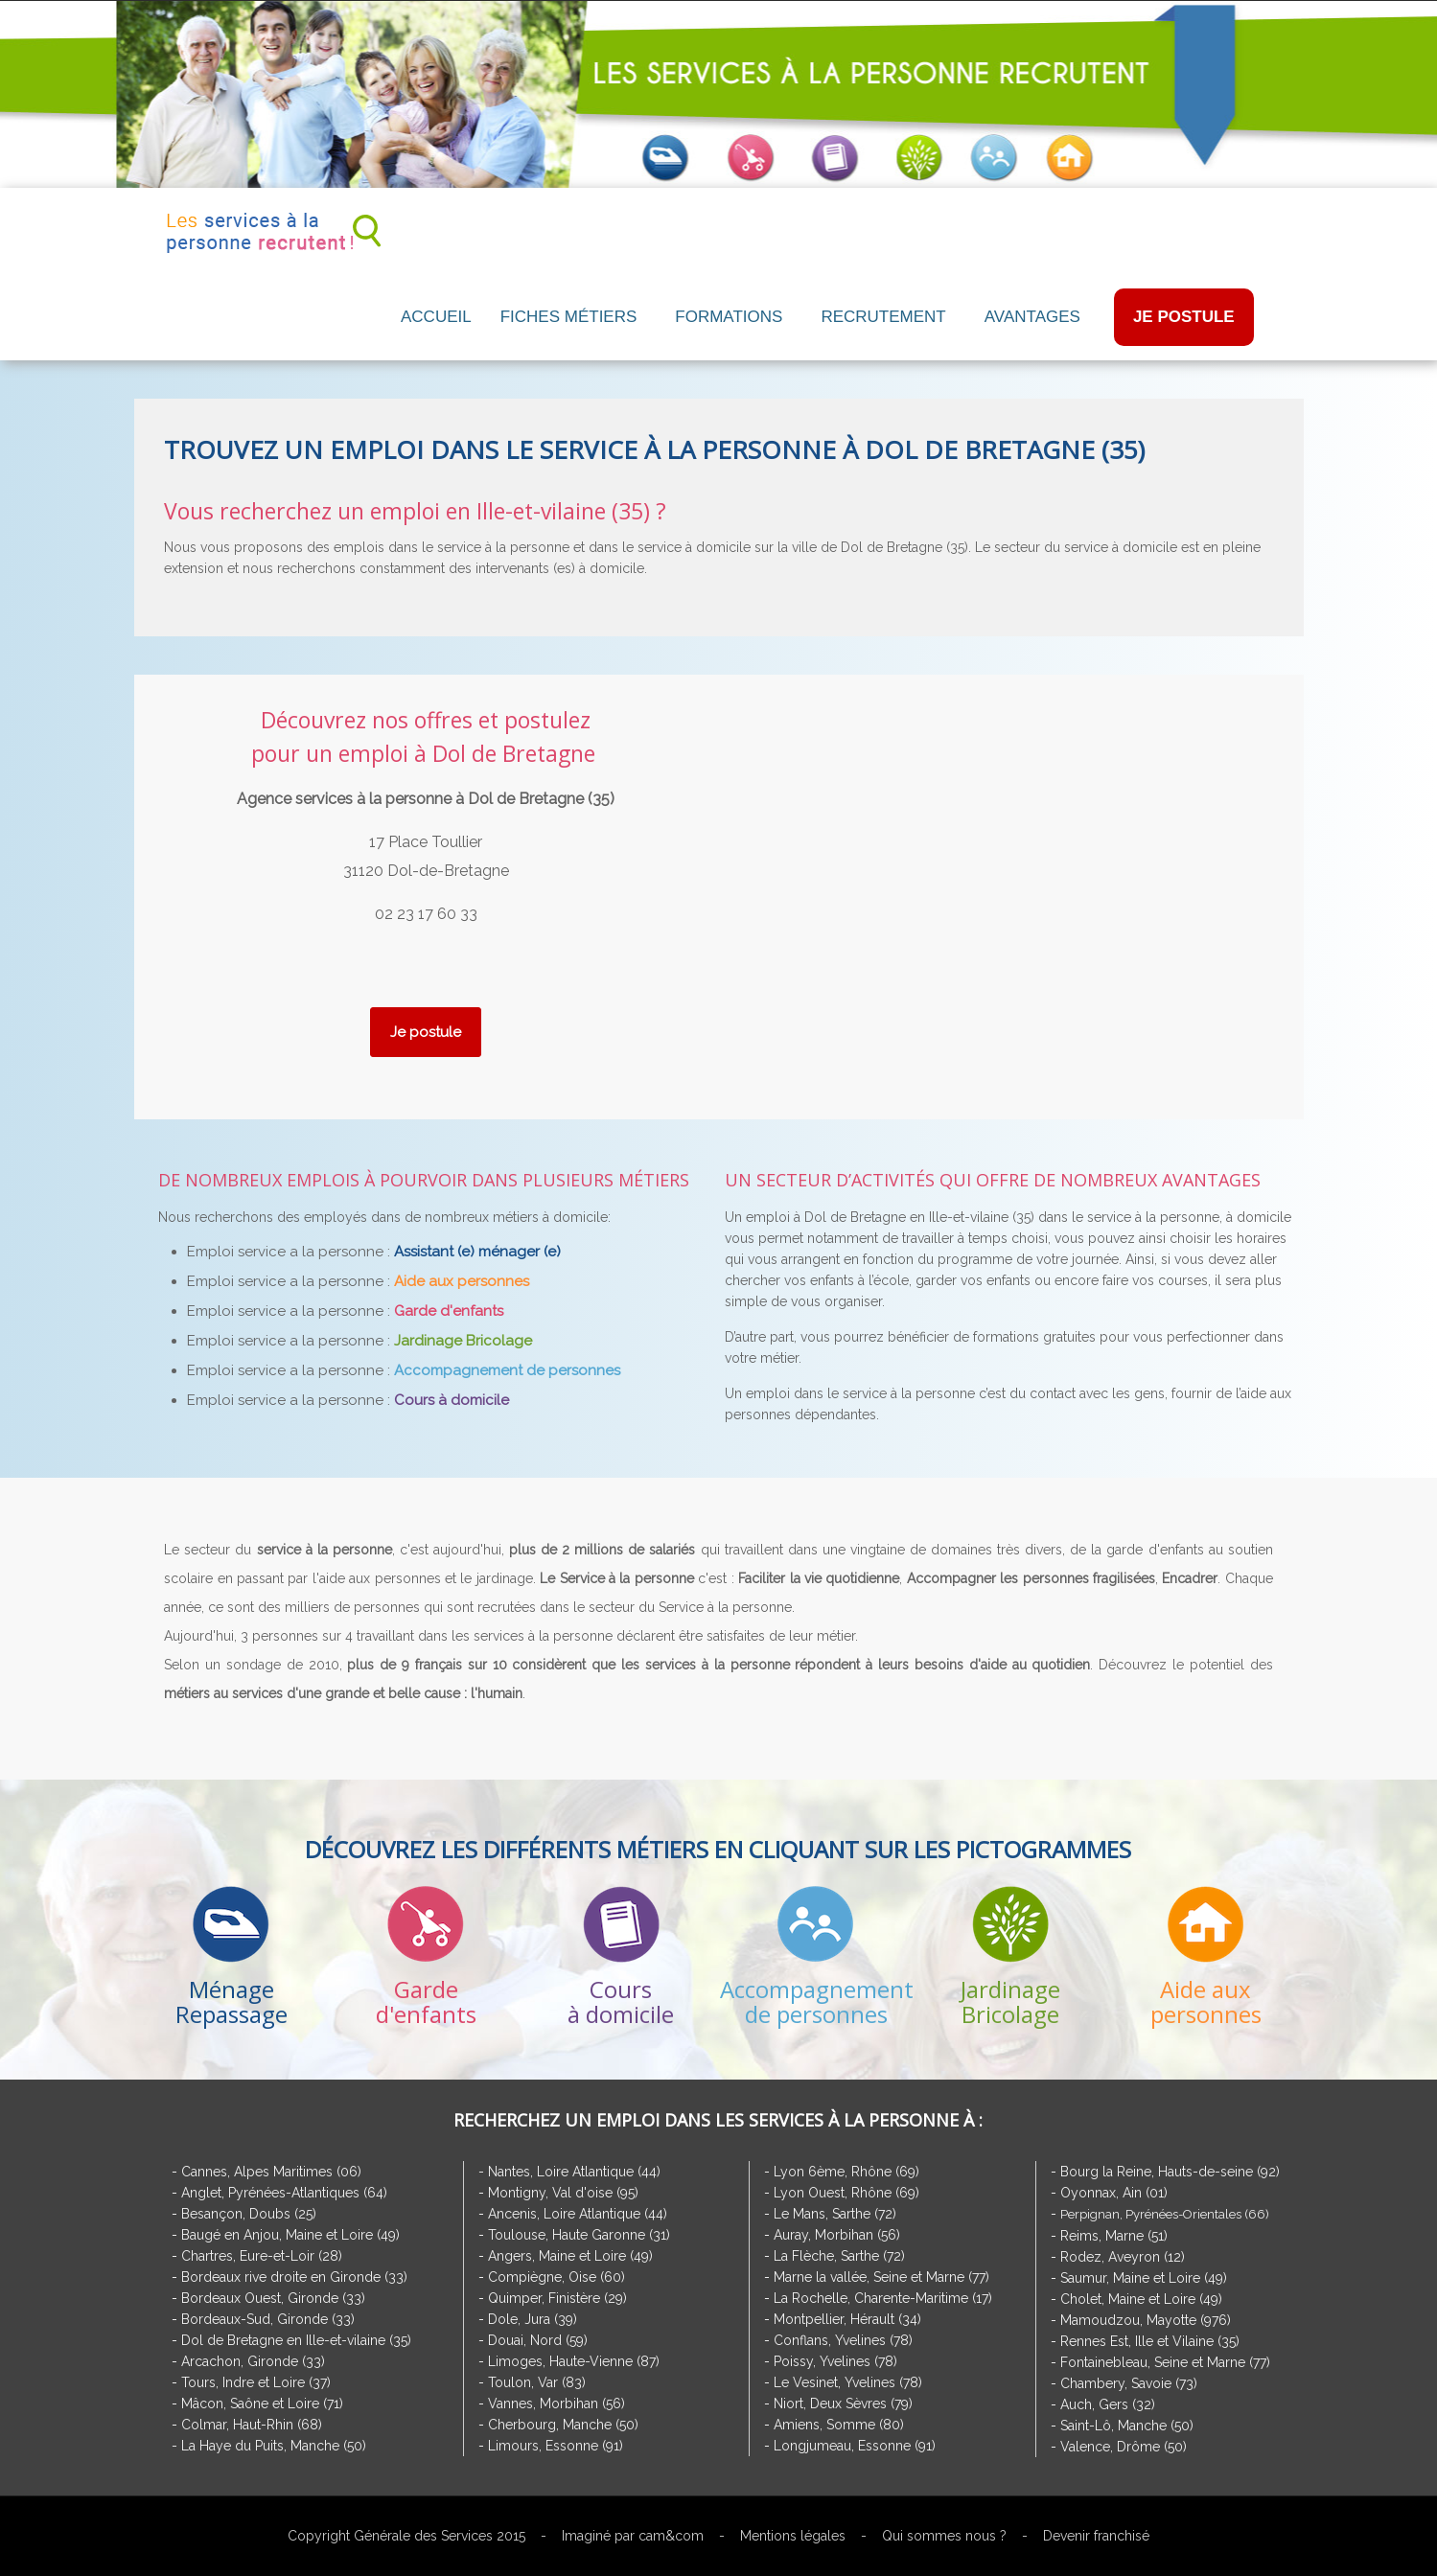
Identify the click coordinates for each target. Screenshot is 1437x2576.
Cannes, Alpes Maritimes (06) (271, 2171)
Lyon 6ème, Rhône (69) (846, 2171)
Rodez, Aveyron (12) (1122, 2257)
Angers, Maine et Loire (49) (570, 2256)
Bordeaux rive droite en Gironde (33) (294, 2277)
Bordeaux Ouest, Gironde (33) (273, 2298)
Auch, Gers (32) (1107, 2404)
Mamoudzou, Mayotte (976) (1145, 2320)
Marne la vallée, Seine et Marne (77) (881, 2277)
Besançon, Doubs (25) (248, 2213)
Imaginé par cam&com (633, 2535)
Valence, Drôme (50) (1123, 2446)
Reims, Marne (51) (1114, 2235)
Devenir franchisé (1096, 2535)
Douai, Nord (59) (538, 2340)
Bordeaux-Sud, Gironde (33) (268, 2319)
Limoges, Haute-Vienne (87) (574, 2361)
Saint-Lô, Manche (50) (1127, 2425)
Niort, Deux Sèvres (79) (843, 2403)
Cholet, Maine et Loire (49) (1141, 2299)
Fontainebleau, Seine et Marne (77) (1165, 2362)
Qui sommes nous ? (944, 2535)
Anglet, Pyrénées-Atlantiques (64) (284, 2192)
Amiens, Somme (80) (839, 2424)
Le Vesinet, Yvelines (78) (848, 2382)
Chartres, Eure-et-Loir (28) (261, 2256)
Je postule (425, 1032)
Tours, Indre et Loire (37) (256, 2382)
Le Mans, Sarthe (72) (835, 2213)
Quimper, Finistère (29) (557, 2298)
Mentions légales (793, 2535)
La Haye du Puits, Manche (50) (273, 2445)
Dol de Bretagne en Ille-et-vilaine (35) (296, 2340)
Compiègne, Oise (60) (556, 2277)
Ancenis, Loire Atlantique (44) (577, 2213)
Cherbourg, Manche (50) (563, 2424)
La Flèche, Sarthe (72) (839, 2256)
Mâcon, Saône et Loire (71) (262, 2403)
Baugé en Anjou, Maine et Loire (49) (290, 2234)
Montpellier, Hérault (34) (847, 2319)
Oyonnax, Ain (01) (1114, 2192)
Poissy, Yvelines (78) (835, 2361)
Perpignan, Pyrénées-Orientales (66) (1164, 2214)
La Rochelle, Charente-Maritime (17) (883, 2298)
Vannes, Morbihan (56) (556, 2403)
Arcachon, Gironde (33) (253, 2361)
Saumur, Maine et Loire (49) (1143, 2278)
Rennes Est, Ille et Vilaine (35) (1150, 2341)
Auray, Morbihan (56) (837, 2234)
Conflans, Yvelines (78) (843, 2340)
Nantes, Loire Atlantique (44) (574, 2171)
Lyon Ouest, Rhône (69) (846, 2192)
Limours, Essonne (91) (555, 2445)
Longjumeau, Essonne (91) (855, 2445)
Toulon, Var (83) (537, 2382)
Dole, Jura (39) (532, 2319)
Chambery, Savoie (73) (1128, 2383)
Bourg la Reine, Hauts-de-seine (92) (1170, 2171)
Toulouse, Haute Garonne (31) (579, 2234)
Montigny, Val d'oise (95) (563, 2192)
